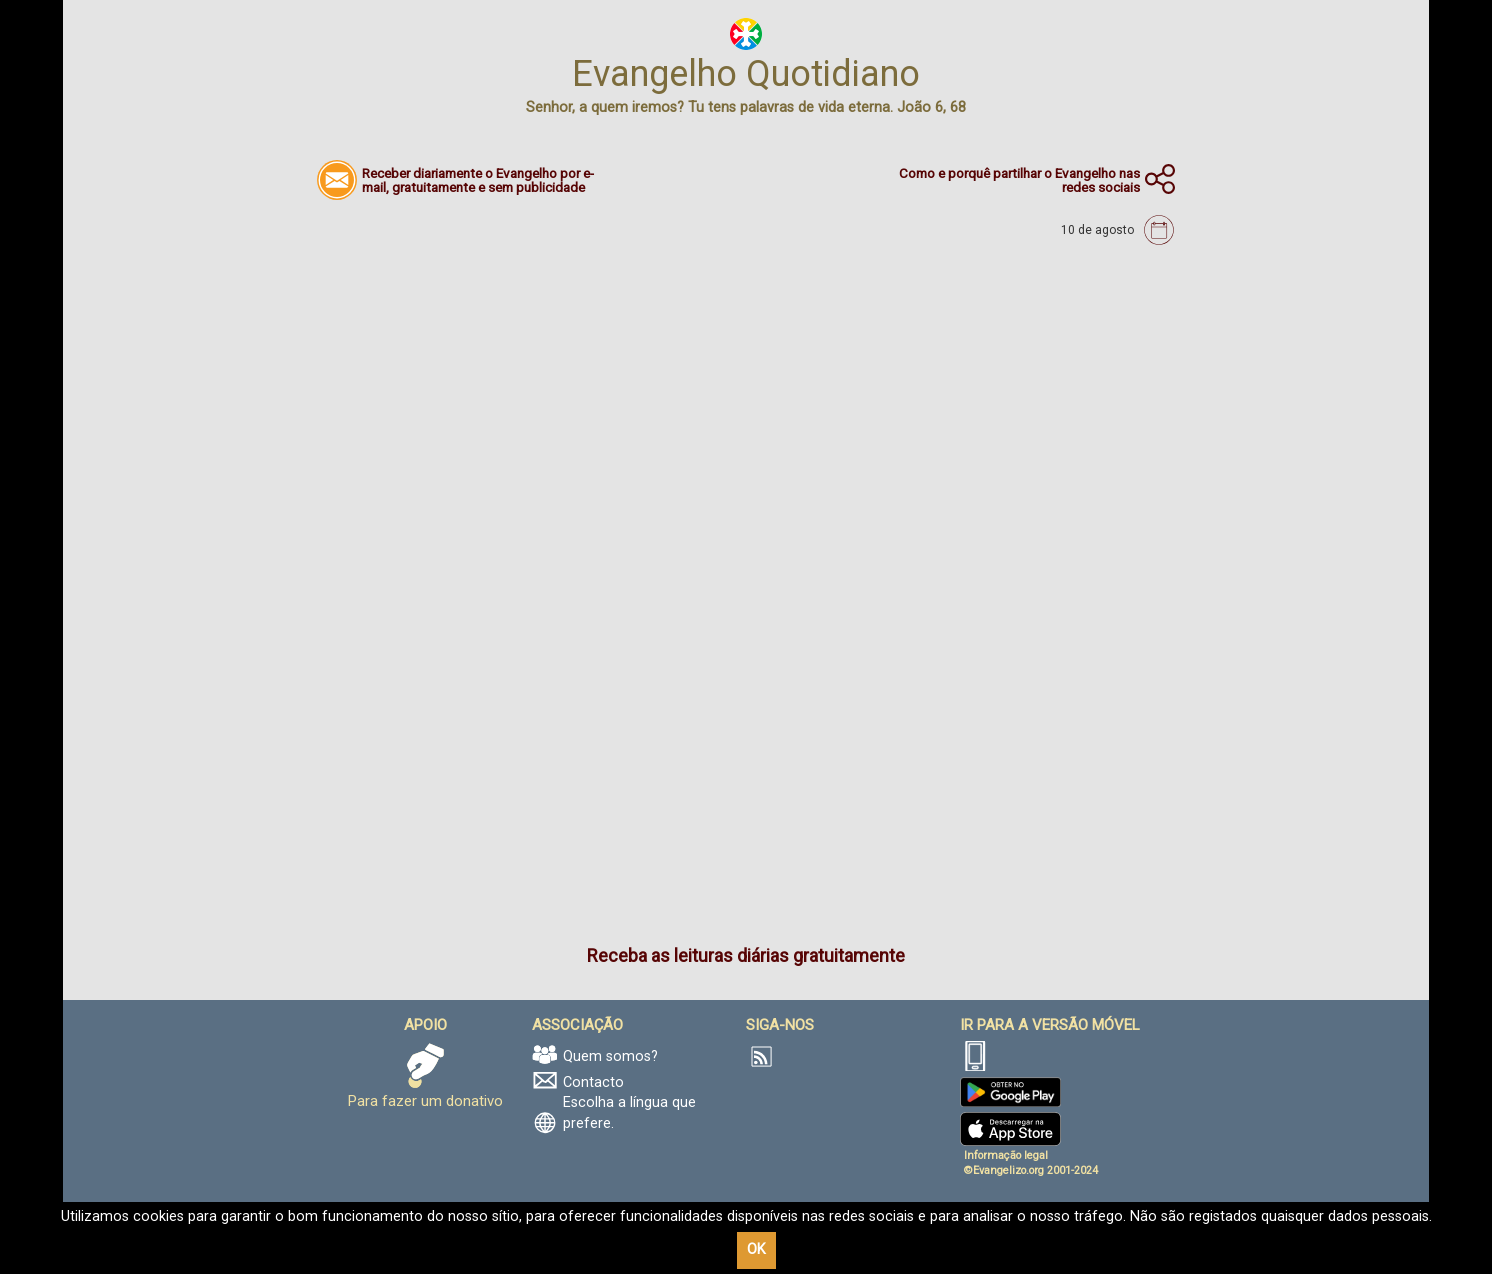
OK (756, 1249)
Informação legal (1006, 1155)
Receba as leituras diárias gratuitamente (746, 955)
